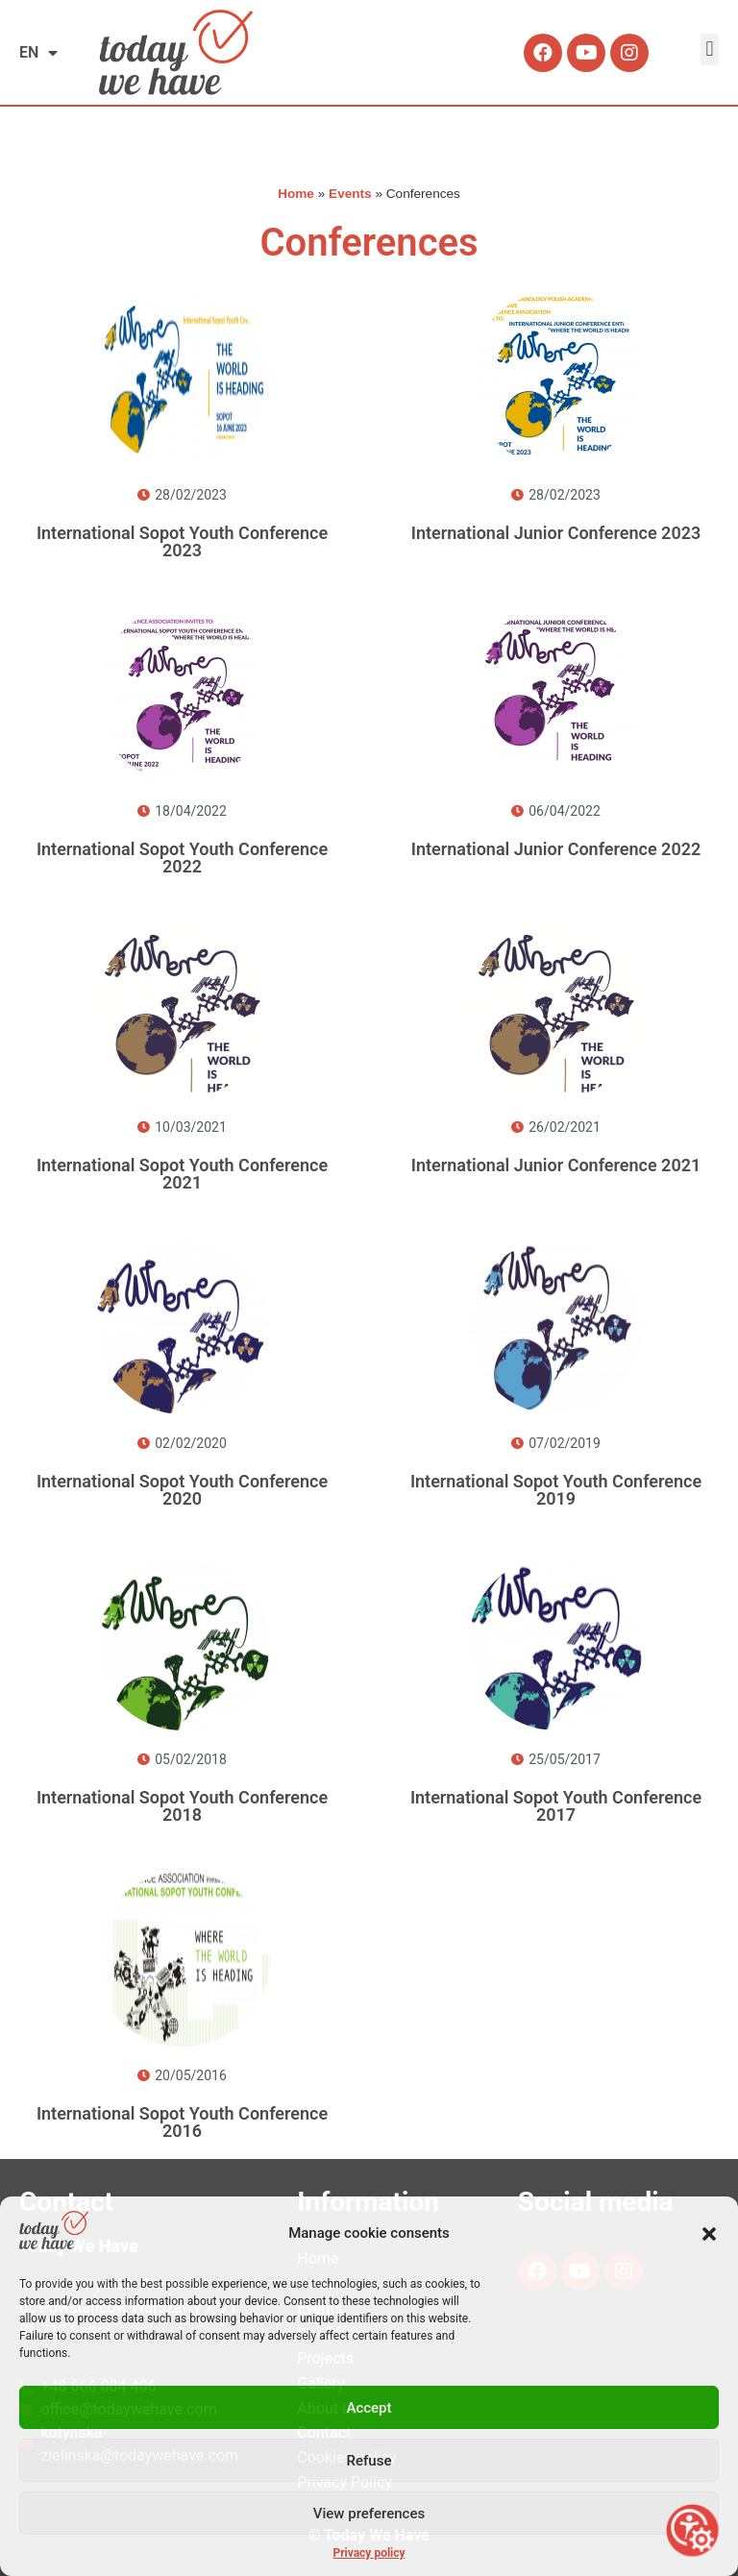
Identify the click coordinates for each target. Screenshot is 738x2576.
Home (296, 193)
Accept (368, 2408)
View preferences (369, 2513)
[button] (709, 2234)
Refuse (369, 2460)
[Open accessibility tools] (692, 2530)
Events (350, 193)
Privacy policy (368, 2553)
